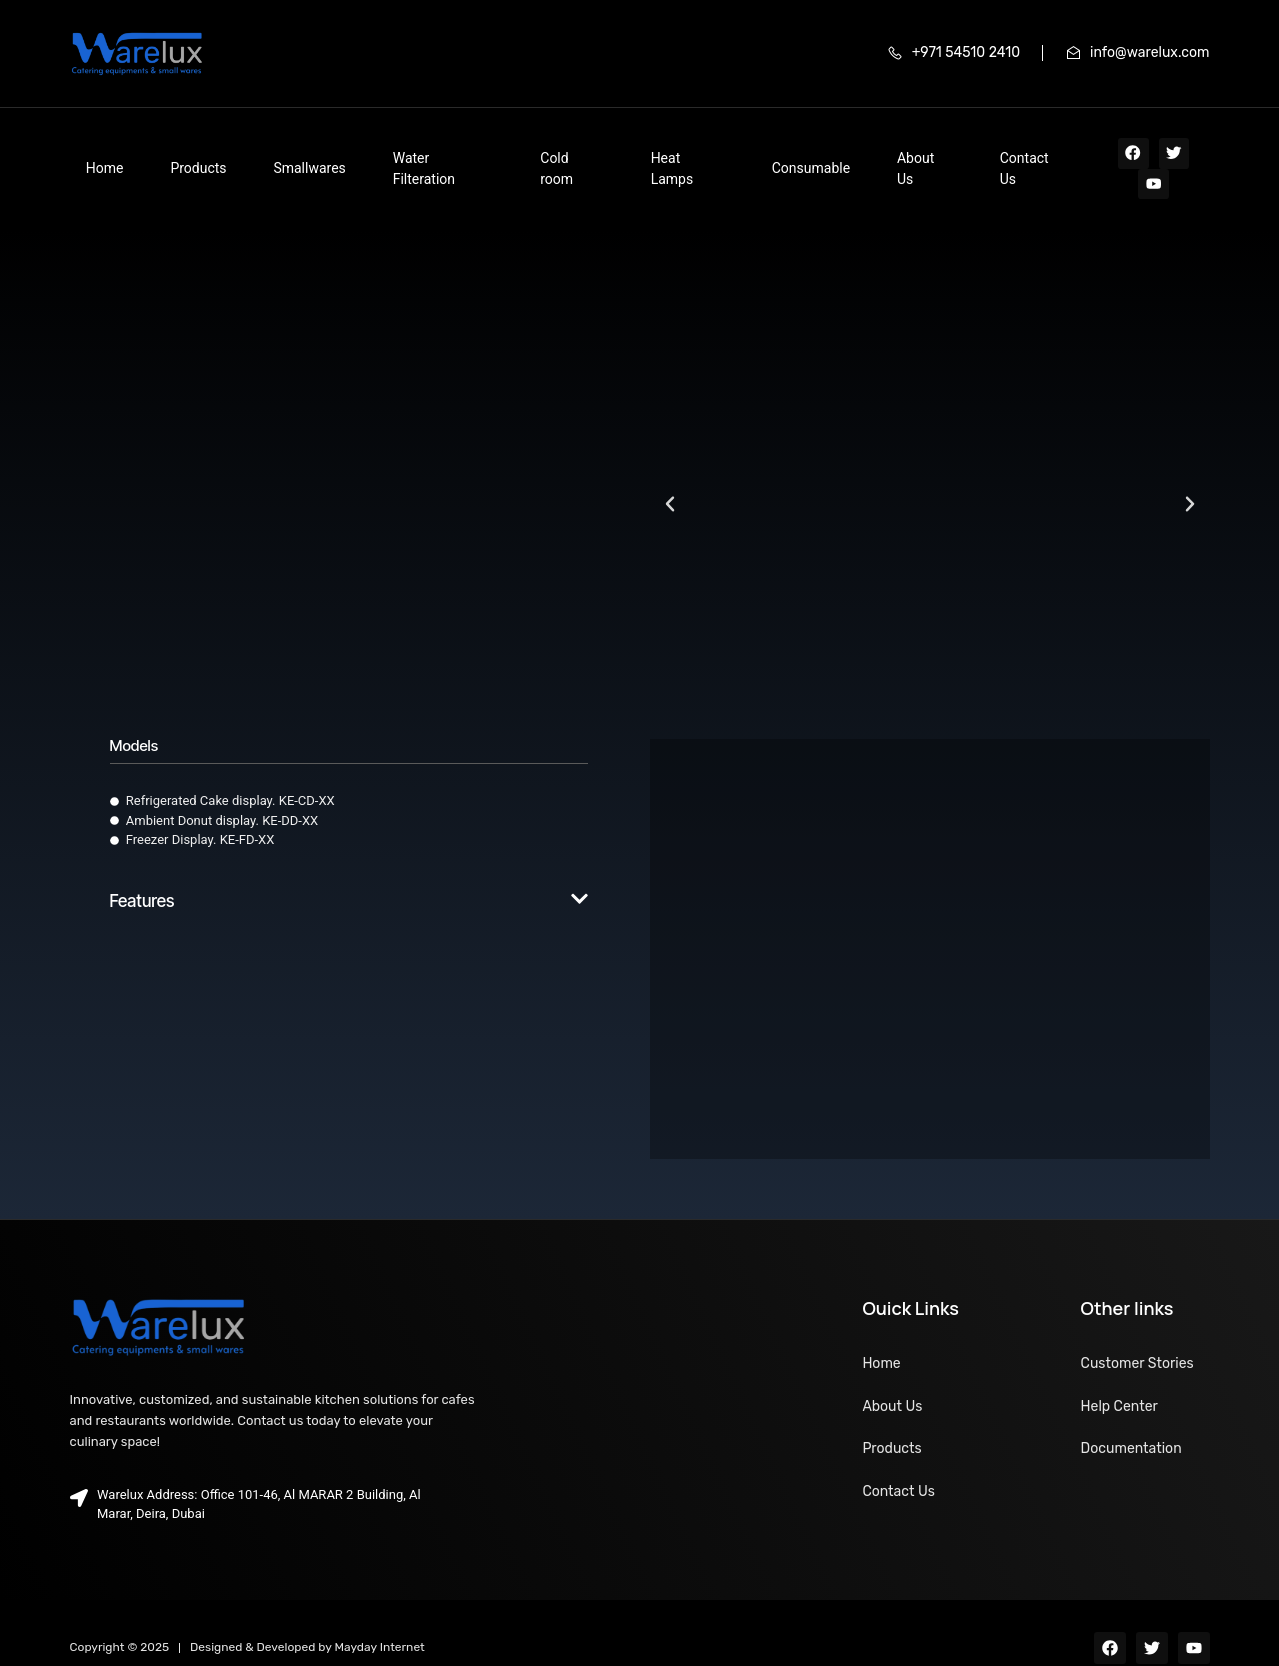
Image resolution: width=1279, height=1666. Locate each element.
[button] (670, 475)
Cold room (466, 153)
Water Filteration (359, 153)
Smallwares (247, 153)
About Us (753, 153)
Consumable (662, 153)
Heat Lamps (561, 153)
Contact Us (840, 153)
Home (89, 153)
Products (159, 153)
